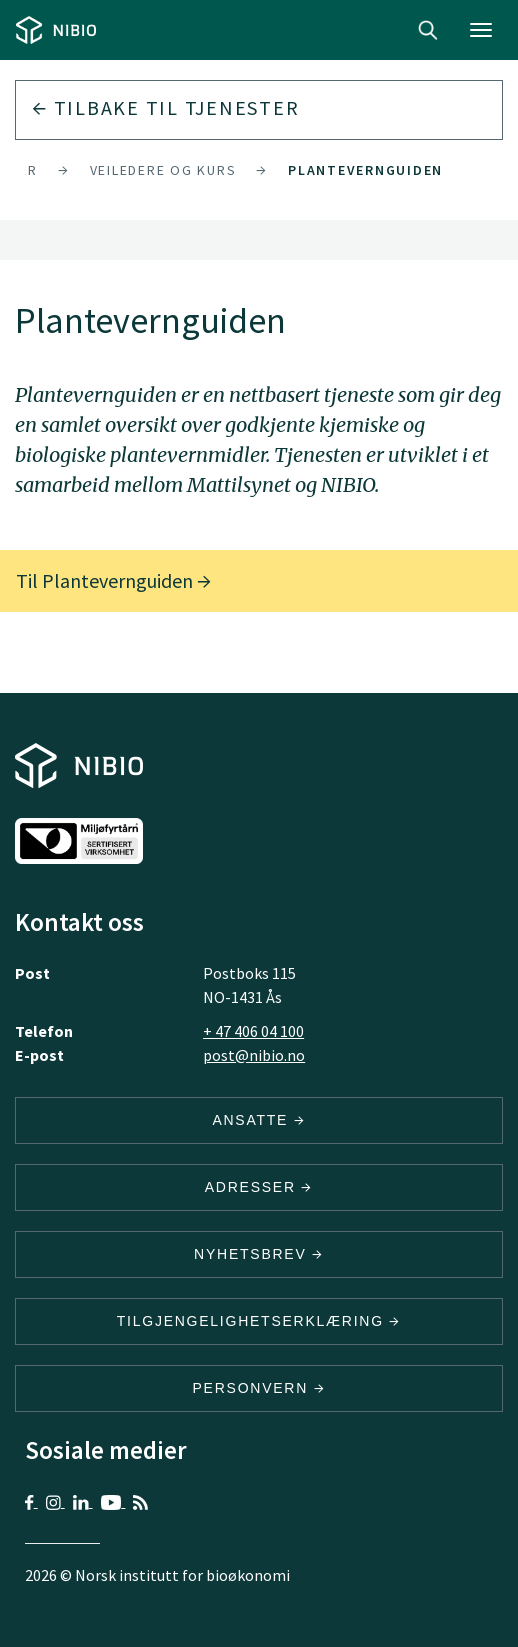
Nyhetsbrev (259, 1254)
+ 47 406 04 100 (253, 1031)
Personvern (259, 1388)
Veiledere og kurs (163, 170)
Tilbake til (165, 107)
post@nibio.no (254, 1055)
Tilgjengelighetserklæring (259, 1321)
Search (428, 30)
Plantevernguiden (365, 170)
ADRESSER (259, 1187)
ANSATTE (258, 1120)
